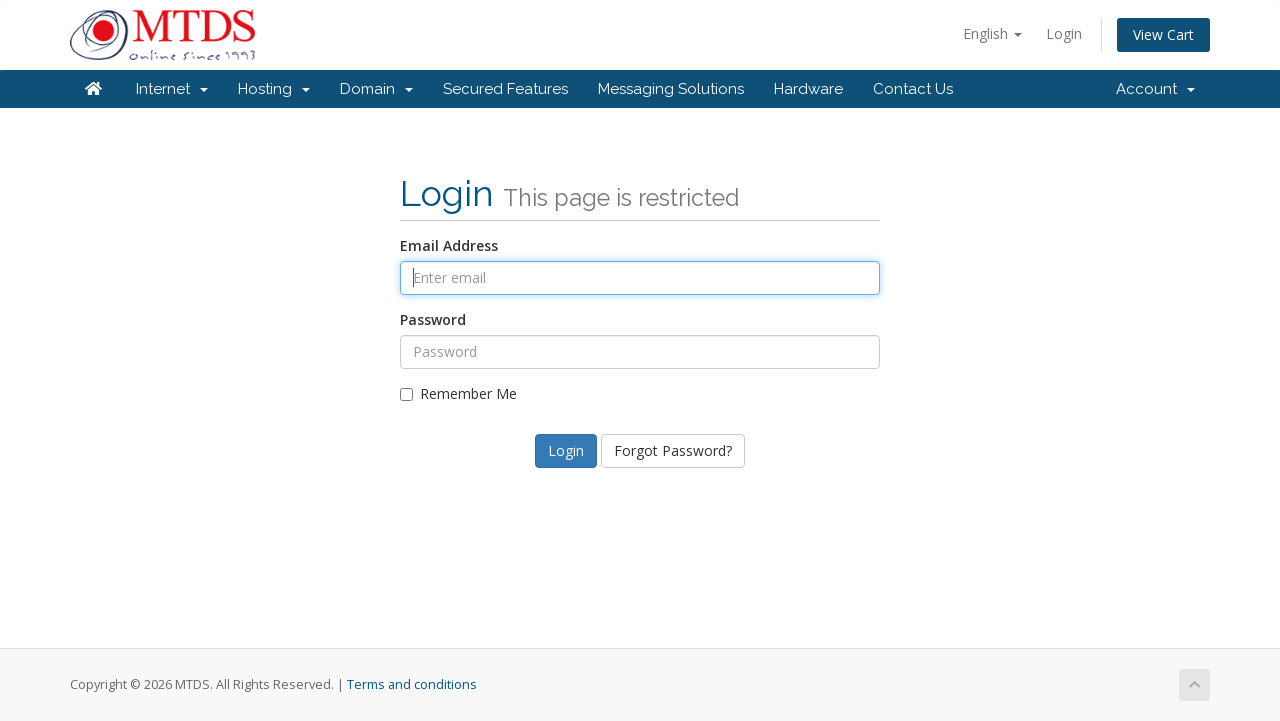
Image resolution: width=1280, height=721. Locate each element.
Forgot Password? (673, 450)
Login (1064, 33)
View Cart (1163, 34)
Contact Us (913, 89)
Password (433, 319)
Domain (376, 89)
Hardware (808, 89)
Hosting (274, 89)
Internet (172, 89)
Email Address (449, 245)
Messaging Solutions (671, 89)
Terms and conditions (412, 684)
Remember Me (458, 393)
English (992, 33)
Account (1155, 89)
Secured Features (505, 89)
